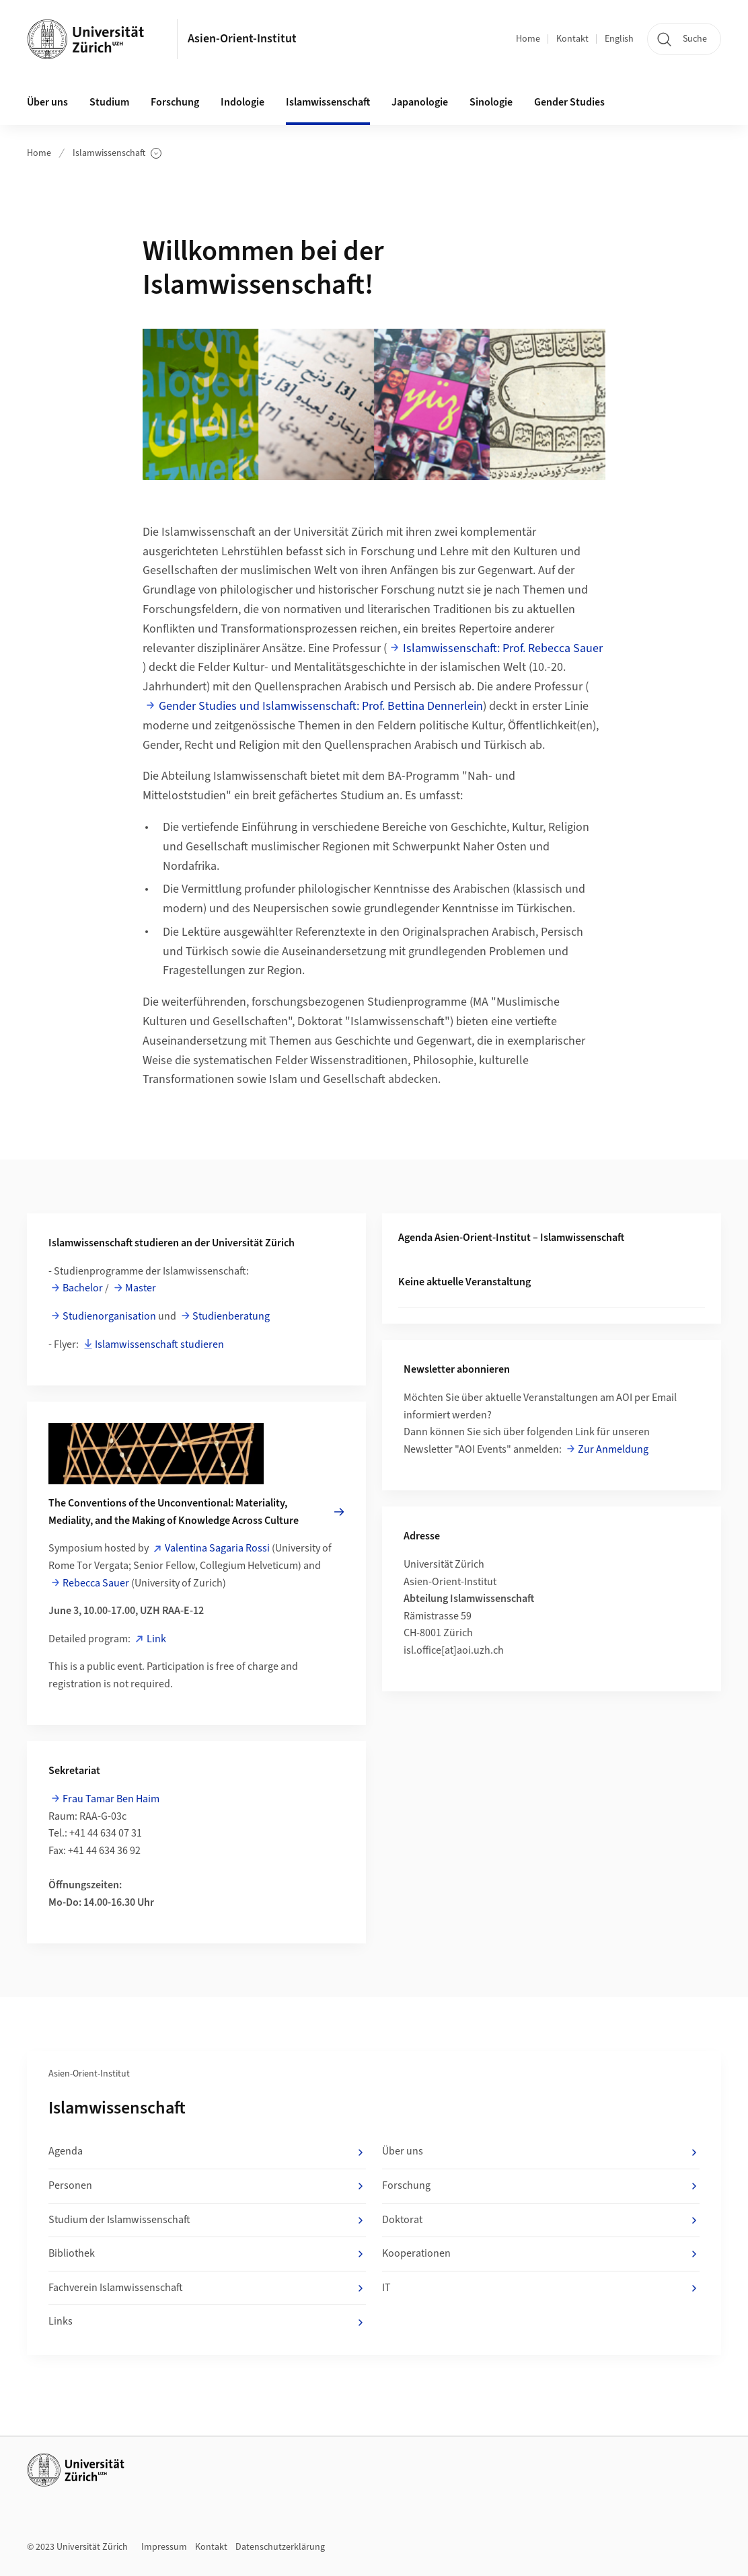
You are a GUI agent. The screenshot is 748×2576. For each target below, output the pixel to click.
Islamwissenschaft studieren (159, 1344)
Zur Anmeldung (613, 1449)
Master (140, 1288)
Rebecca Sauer (96, 1583)
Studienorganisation (109, 1316)
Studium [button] (109, 102)
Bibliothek (207, 2254)
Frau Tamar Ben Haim (111, 1799)
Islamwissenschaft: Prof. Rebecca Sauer (503, 648)
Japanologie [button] (419, 102)
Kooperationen (541, 2254)
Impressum (164, 2547)
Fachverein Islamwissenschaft (207, 2288)
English (619, 39)
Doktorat (541, 2220)
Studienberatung (231, 1316)
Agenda (207, 2152)
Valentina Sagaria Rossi (217, 1548)
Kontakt (572, 39)
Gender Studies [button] (569, 102)
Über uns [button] (47, 102)
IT (541, 2288)
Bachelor (83, 1288)
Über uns (541, 2152)
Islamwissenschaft (117, 154)
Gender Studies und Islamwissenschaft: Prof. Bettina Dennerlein (321, 706)
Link (156, 1639)
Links (207, 2322)
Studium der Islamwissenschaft (207, 2220)
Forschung (175, 102)
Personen (207, 2186)
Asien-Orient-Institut (242, 38)
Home (528, 39)
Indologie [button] (242, 102)
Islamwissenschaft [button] (328, 102)
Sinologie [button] (491, 102)
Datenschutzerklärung (280, 2547)
